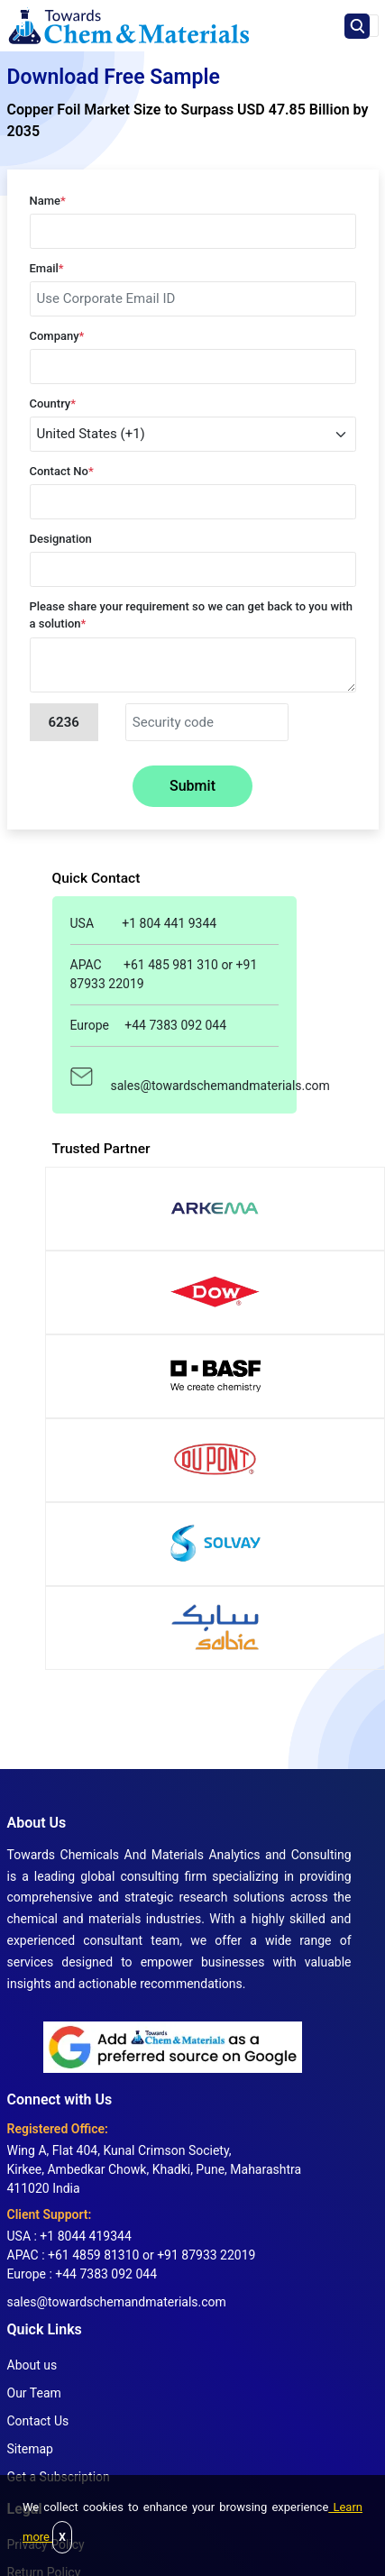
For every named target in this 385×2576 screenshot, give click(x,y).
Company (57, 336)
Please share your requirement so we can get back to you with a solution (191, 615)
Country (53, 403)
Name (48, 200)
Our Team (34, 2393)
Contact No (62, 471)
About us (32, 2365)
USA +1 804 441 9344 (143, 923)
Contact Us (38, 2421)
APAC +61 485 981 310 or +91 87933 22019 (164, 974)
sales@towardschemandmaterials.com (175, 1076)
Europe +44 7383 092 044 (148, 1025)
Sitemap (30, 2449)
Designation (61, 538)
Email (47, 268)
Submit (192, 785)
